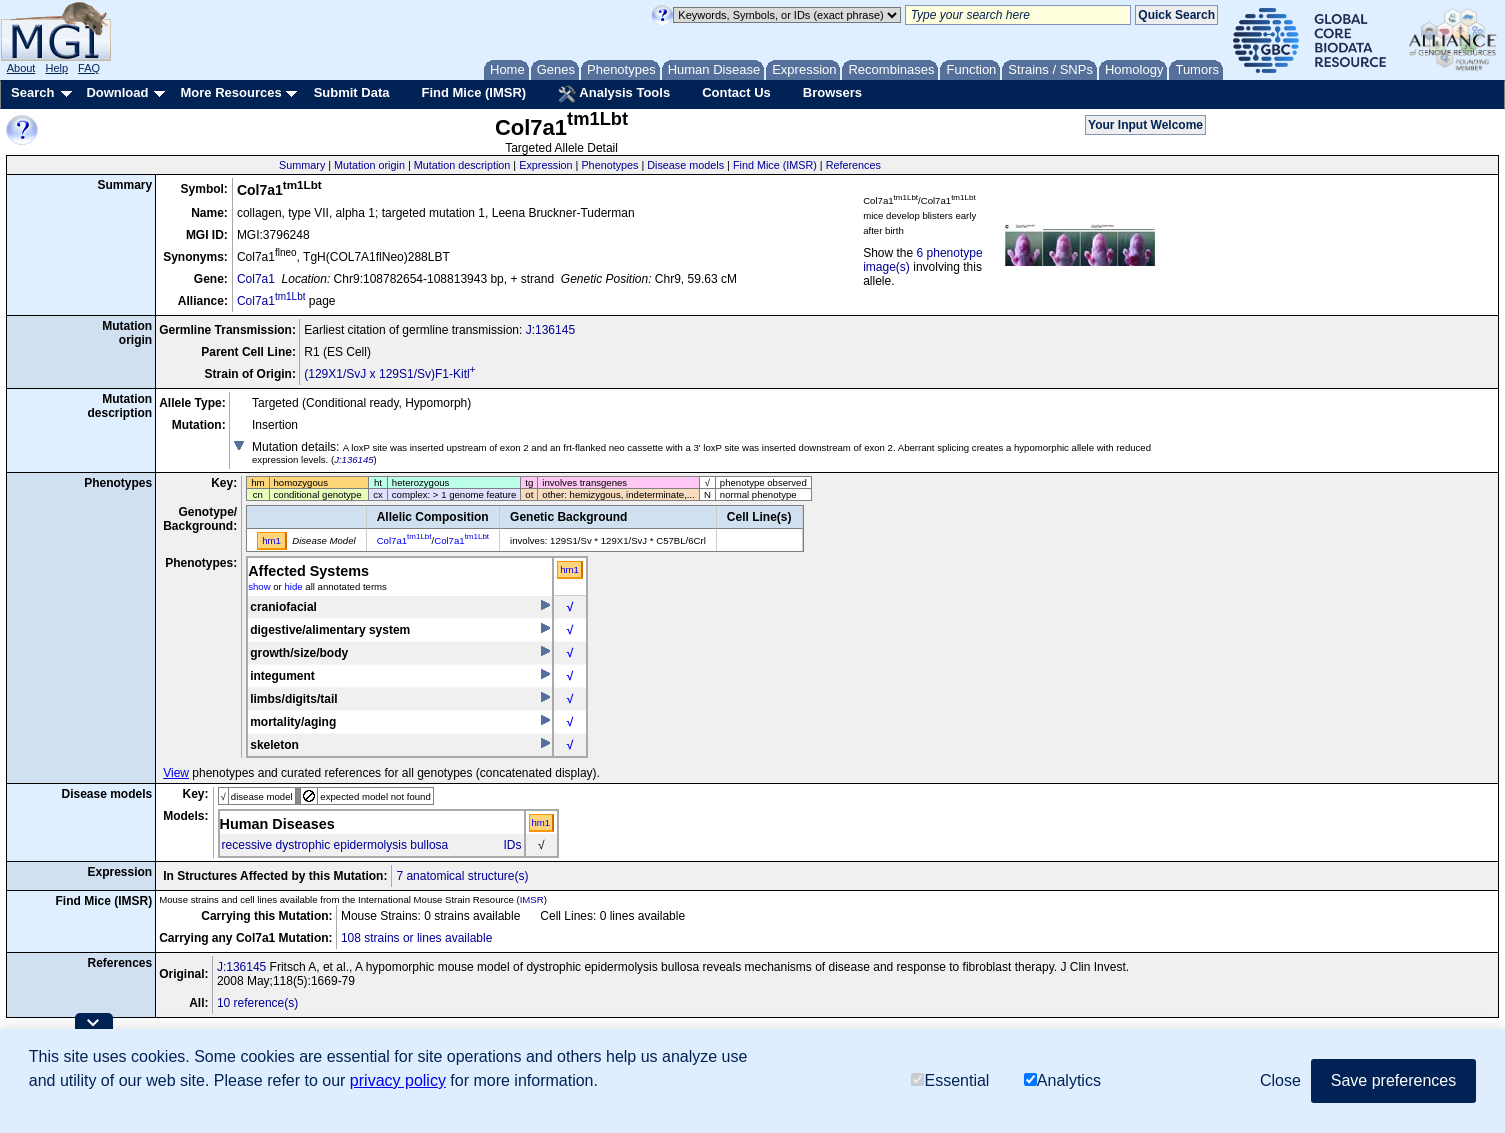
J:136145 (550, 330)
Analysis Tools (614, 94)
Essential (950, 1080)
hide (293, 586)
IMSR (532, 899)
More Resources (230, 92)
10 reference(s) (257, 1003)
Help (56, 68)
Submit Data (352, 92)
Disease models (685, 165)
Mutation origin (369, 165)
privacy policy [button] (398, 1080)
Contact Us (736, 92)
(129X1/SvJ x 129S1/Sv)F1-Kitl (389, 374)
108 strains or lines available (416, 938)
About (21, 68)
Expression (545, 165)
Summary (302, 165)
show (259, 586)
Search (32, 92)
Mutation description (462, 165)
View (176, 773)
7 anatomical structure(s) (462, 876)
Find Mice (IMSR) (473, 92)
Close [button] (1280, 1080)
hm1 (569, 569)
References (853, 165)
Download (117, 92)
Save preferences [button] (1393, 1080)
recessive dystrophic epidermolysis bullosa (335, 845)
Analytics (1062, 1080)
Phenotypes (609, 165)
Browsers (832, 92)
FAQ (89, 68)
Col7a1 (256, 279)
